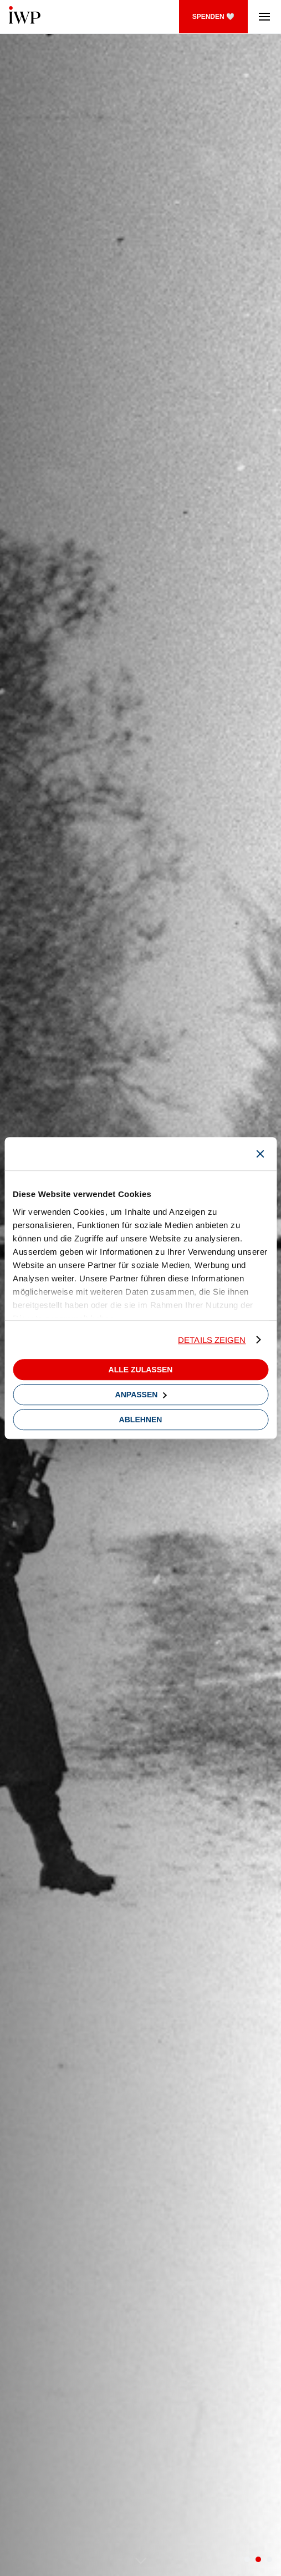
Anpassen (141, 1394)
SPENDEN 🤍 (213, 17)
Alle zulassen (141, 1369)
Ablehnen (140, 1419)
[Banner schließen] (260, 1153)
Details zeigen (212, 1340)
